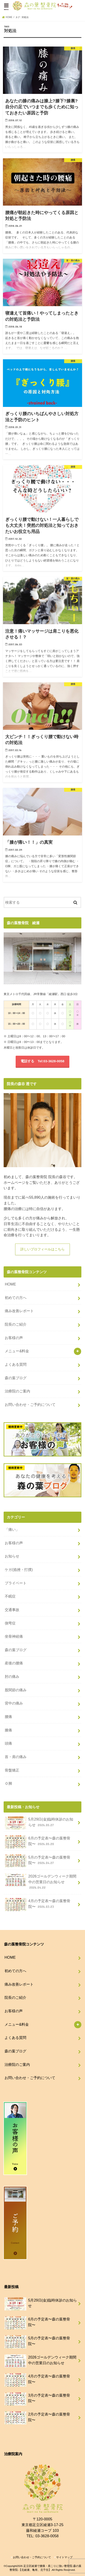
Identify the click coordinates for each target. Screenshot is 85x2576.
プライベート (16, 1583)
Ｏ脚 (8, 1783)
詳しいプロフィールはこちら (42, 1249)
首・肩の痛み (16, 1757)
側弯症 (10, 1623)
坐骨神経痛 (14, 1636)
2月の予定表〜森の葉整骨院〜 (37, 2417)
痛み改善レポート (19, 1311)
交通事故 (12, 1610)
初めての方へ (16, 1298)
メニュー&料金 (17, 1351)
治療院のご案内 (17, 1391)
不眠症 (10, 1596)
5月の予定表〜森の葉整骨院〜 (37, 1860)
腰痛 (8, 1717)
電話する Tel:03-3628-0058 (42, 1061)
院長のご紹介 (16, 1324)
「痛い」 (12, 1529)
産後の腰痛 (14, 1663)
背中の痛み (14, 1703)
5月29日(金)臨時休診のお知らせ (39, 1822)
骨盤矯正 (12, 1770)
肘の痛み (12, 1676)
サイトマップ (64, 2557)
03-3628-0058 (47, 2536)
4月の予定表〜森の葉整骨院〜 (37, 1904)
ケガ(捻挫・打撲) (19, 1569)
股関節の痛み (16, 1690)
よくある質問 (16, 1364)
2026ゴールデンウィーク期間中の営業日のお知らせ (40, 1881)
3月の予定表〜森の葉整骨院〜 (37, 2398)
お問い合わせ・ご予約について (30, 1404)
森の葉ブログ (16, 1378)
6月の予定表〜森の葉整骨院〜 (37, 1841)
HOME (10, 1284)
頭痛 (8, 1743)
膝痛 (8, 1730)
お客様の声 (14, 1338)
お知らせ (12, 1556)
